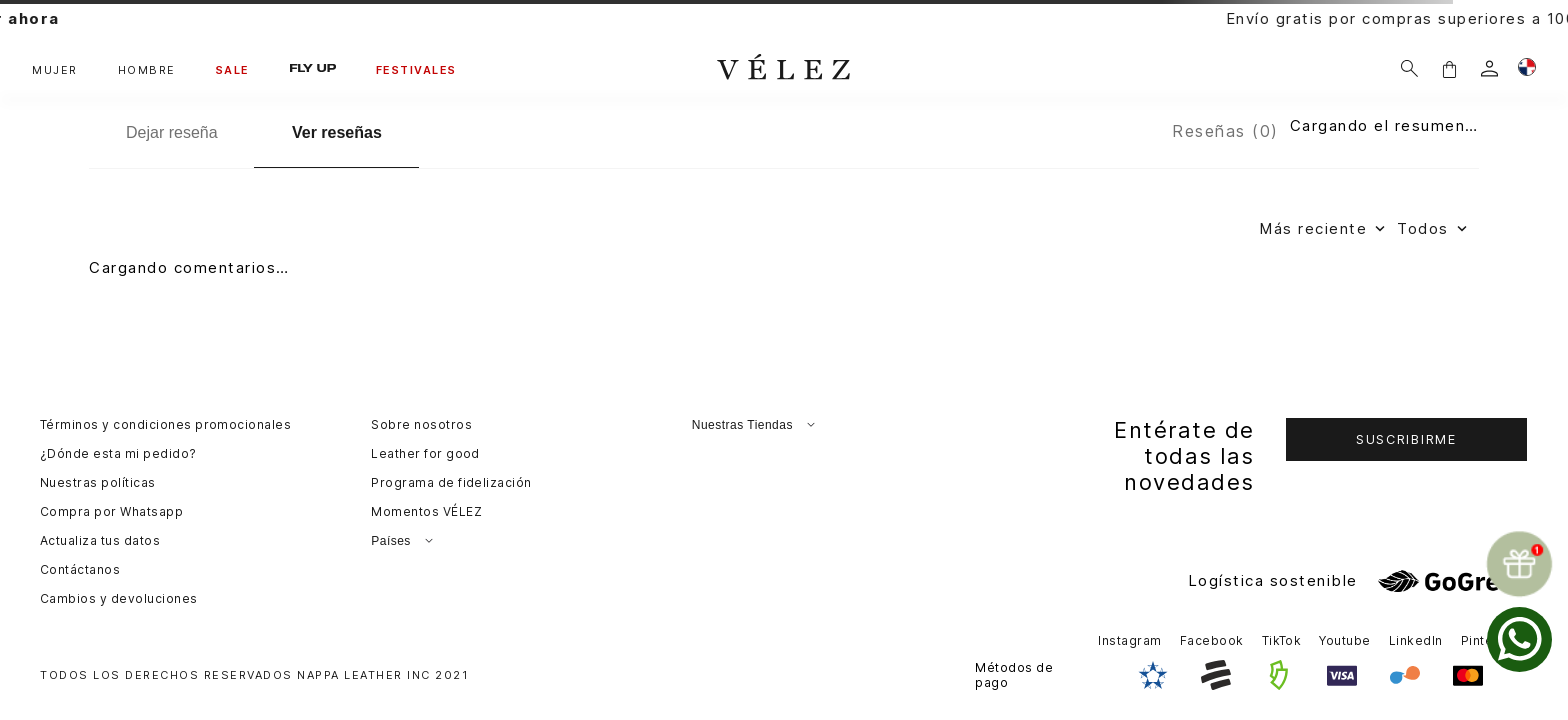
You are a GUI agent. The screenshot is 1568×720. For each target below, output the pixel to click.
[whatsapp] (1519, 639)
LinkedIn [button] (1416, 640)
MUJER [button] (55, 70)
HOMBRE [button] (147, 70)
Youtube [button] (1344, 640)
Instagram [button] (1129, 640)
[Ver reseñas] (336, 133)
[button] (1449, 68)
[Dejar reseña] (171, 133)
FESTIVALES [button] (416, 70)
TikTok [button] (1282, 640)
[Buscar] (1409, 68)
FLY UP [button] (313, 68)
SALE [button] (233, 70)
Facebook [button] (1212, 640)
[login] (1489, 68)
